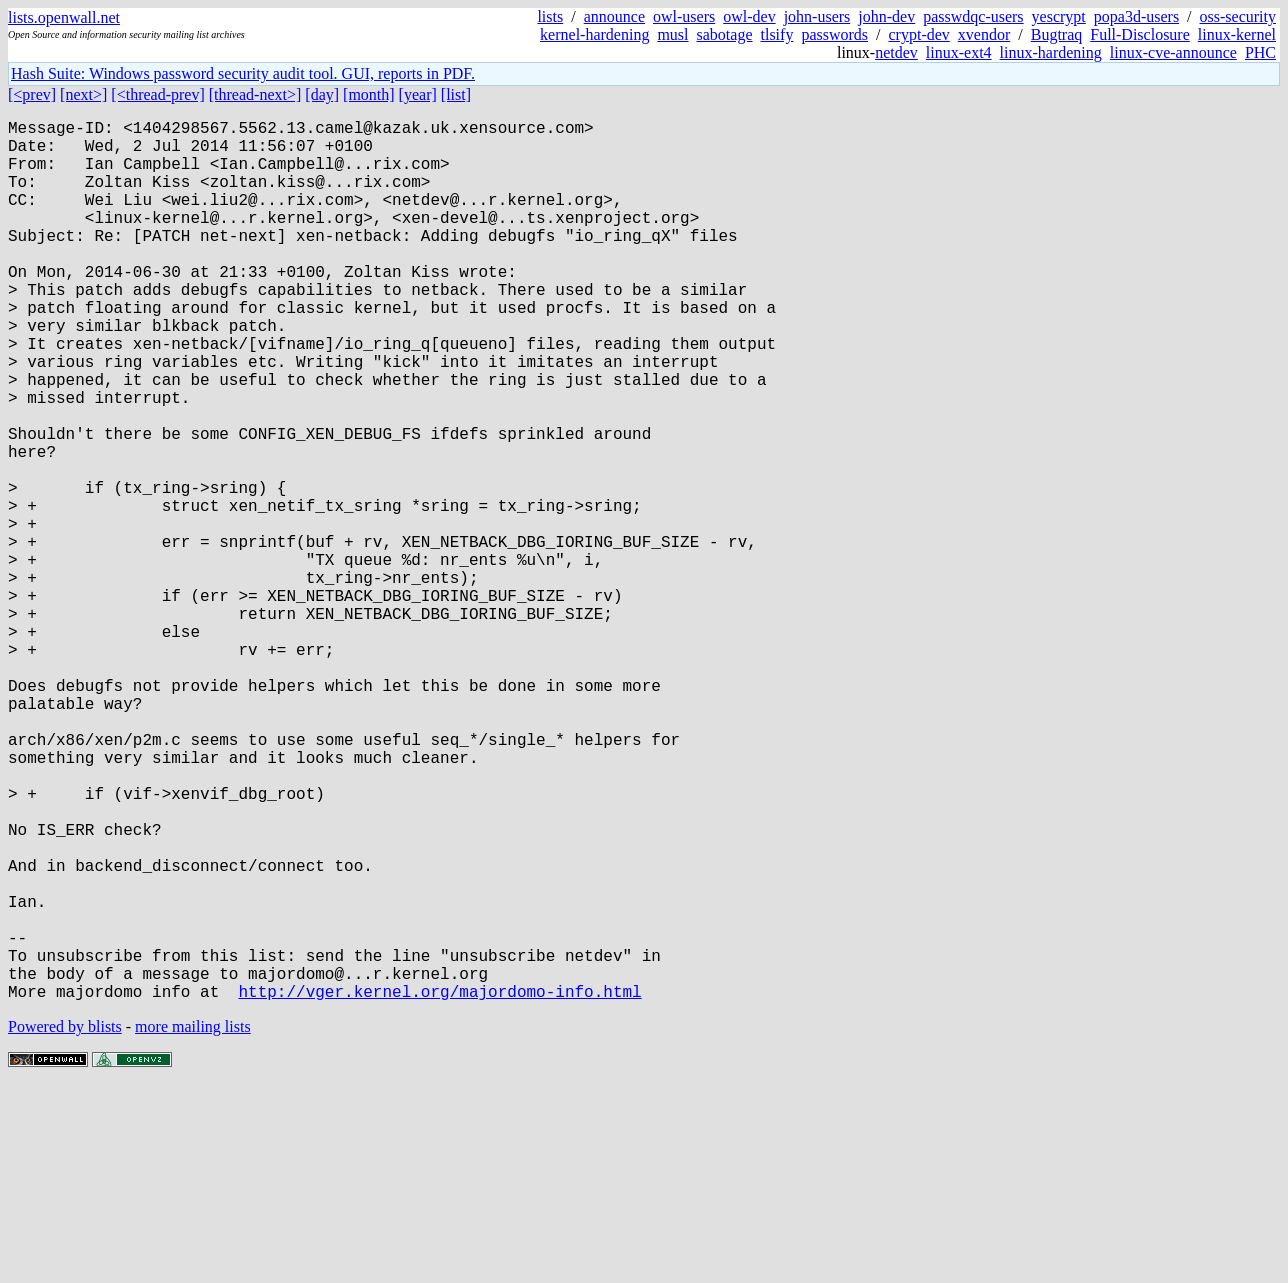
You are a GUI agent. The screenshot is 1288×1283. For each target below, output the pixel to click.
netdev (896, 52)
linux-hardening (1051, 52)
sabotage (725, 34)
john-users (817, 16)
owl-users (684, 16)
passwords (834, 34)
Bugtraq (1057, 34)
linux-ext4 (959, 52)
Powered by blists (65, 1222)
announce (614, 16)
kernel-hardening (594, 34)
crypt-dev (919, 34)
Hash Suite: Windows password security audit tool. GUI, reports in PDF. (243, 73)
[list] (456, 94)
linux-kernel (1237, 34)
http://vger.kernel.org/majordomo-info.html (439, 1187)
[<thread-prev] (157, 94)
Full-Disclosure (1140, 34)
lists (550, 16)
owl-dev (749, 16)
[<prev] (32, 94)
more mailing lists (193, 1222)
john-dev (886, 16)
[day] (322, 94)
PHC (1260, 52)
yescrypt (1059, 16)
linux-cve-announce (1173, 52)
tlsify (776, 34)
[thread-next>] (255, 94)
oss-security (1238, 16)
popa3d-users (1136, 16)
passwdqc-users (973, 16)
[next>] (83, 94)
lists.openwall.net (64, 17)
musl (672, 34)
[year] (418, 94)
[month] (369, 94)
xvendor (984, 34)
